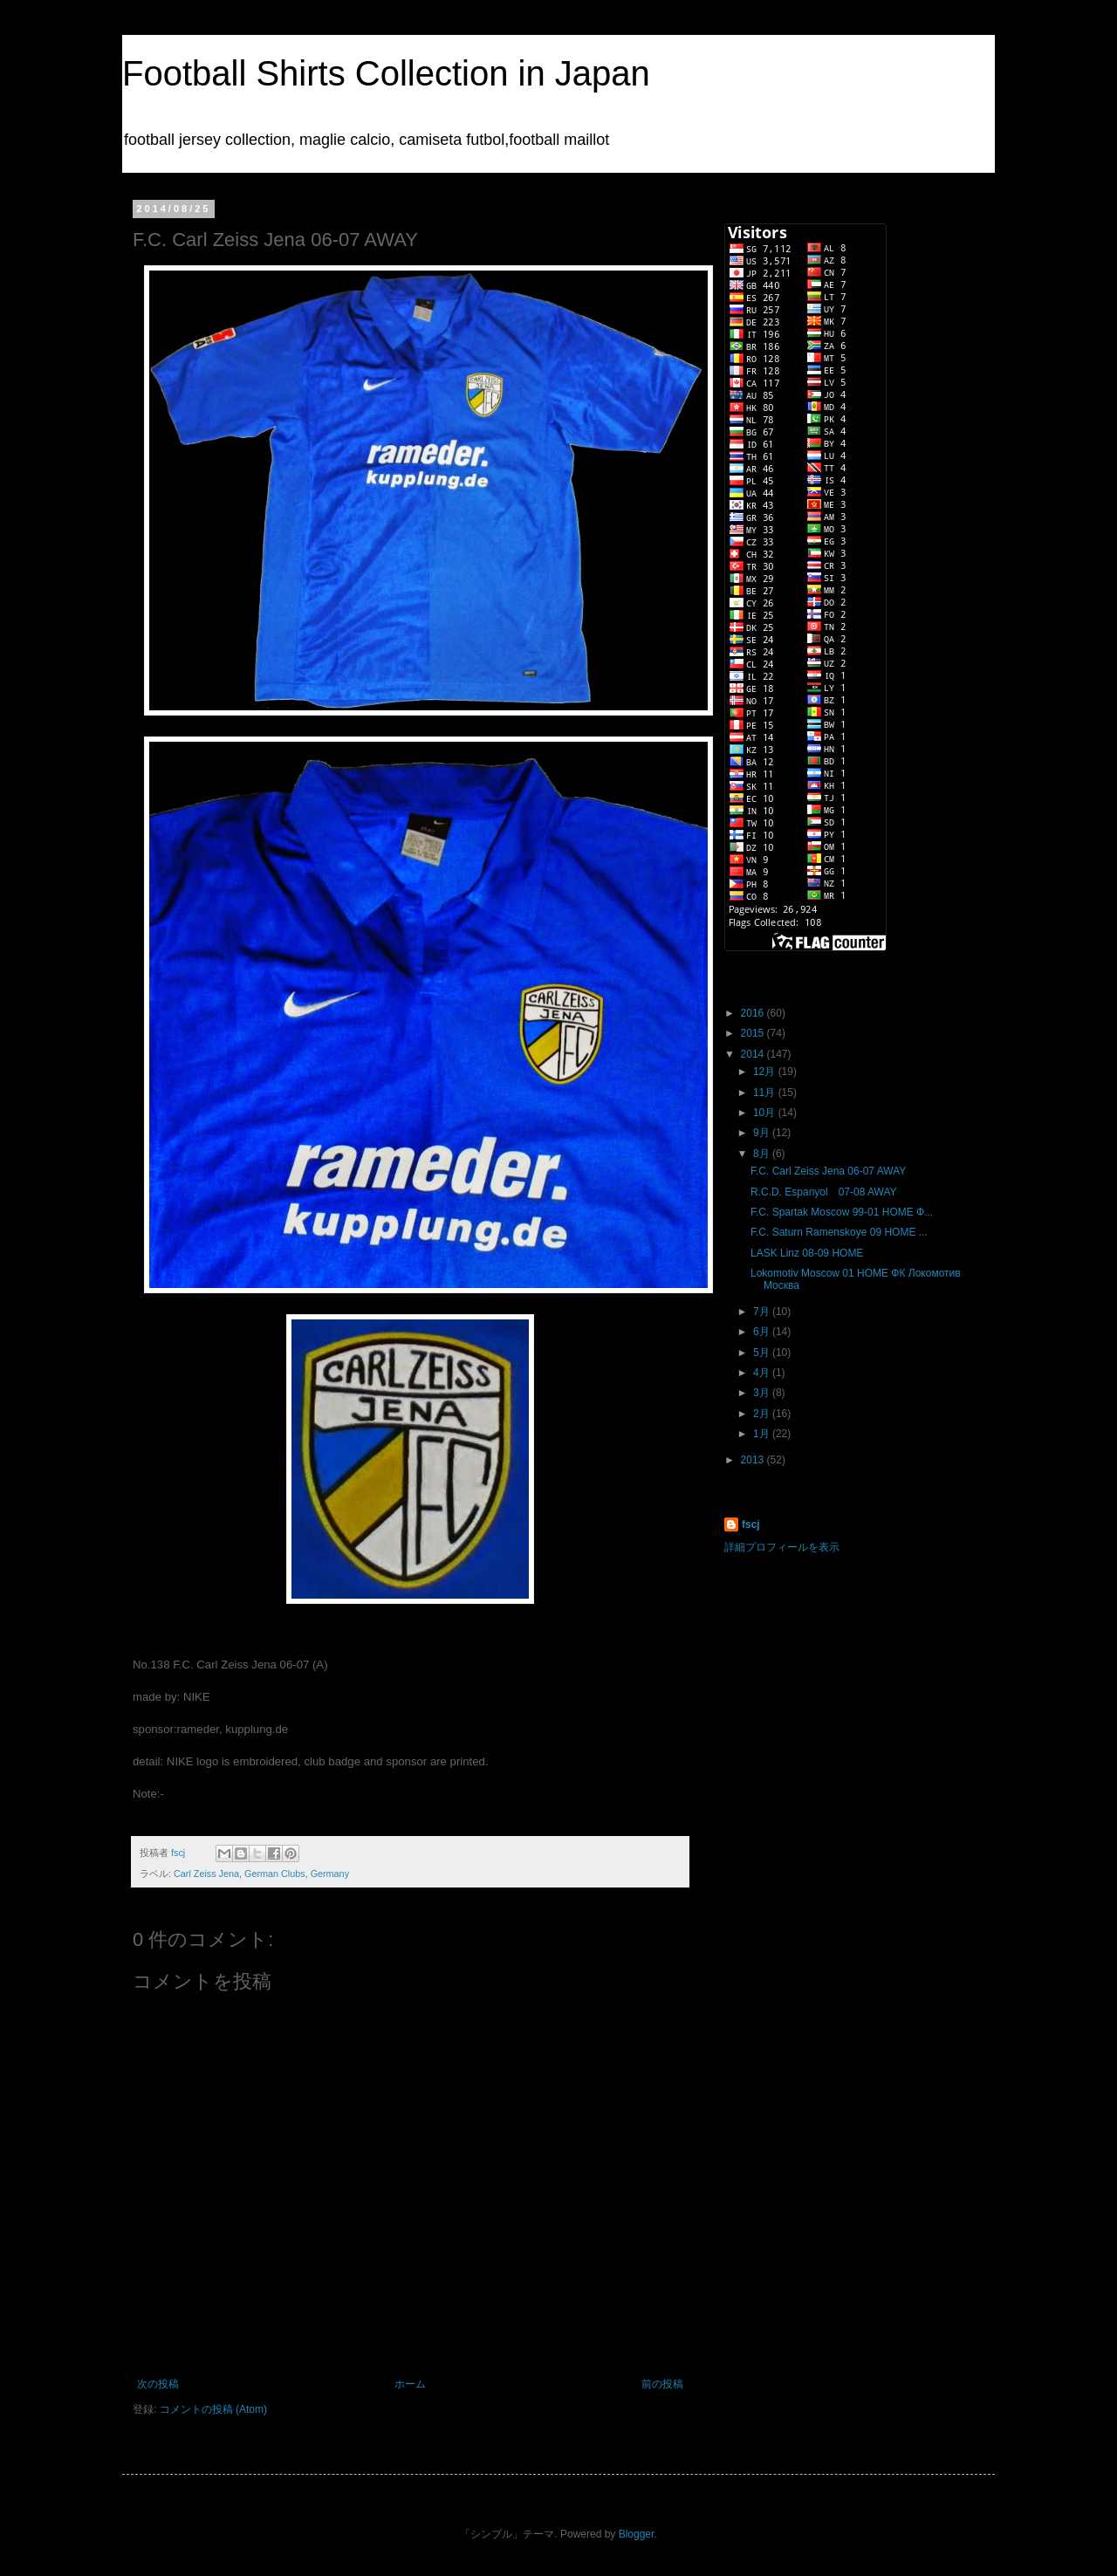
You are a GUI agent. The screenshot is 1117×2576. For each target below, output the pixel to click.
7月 (762, 1311)
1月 (762, 1434)
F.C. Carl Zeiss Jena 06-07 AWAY (828, 1171)
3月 (762, 1393)
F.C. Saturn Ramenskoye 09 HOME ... (839, 1232)
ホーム (410, 2384)
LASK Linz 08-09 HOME (806, 1253)
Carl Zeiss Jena (206, 1873)
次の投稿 (158, 2384)
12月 (765, 1071)
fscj (751, 1524)
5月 (762, 1352)
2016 (754, 1013)
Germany (330, 1873)
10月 (765, 1112)
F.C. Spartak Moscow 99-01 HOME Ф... (841, 1212)
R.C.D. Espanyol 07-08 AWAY (823, 1192)
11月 (765, 1092)
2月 (762, 1414)
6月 (762, 1332)
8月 (762, 1154)
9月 (762, 1133)
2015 (754, 1033)
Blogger (636, 2534)
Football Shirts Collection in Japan (386, 73)
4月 (762, 1373)
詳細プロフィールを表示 (781, 1547)
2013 (754, 1460)
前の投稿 (662, 2384)
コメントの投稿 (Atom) (213, 2409)
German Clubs (274, 1873)
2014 (754, 1054)
